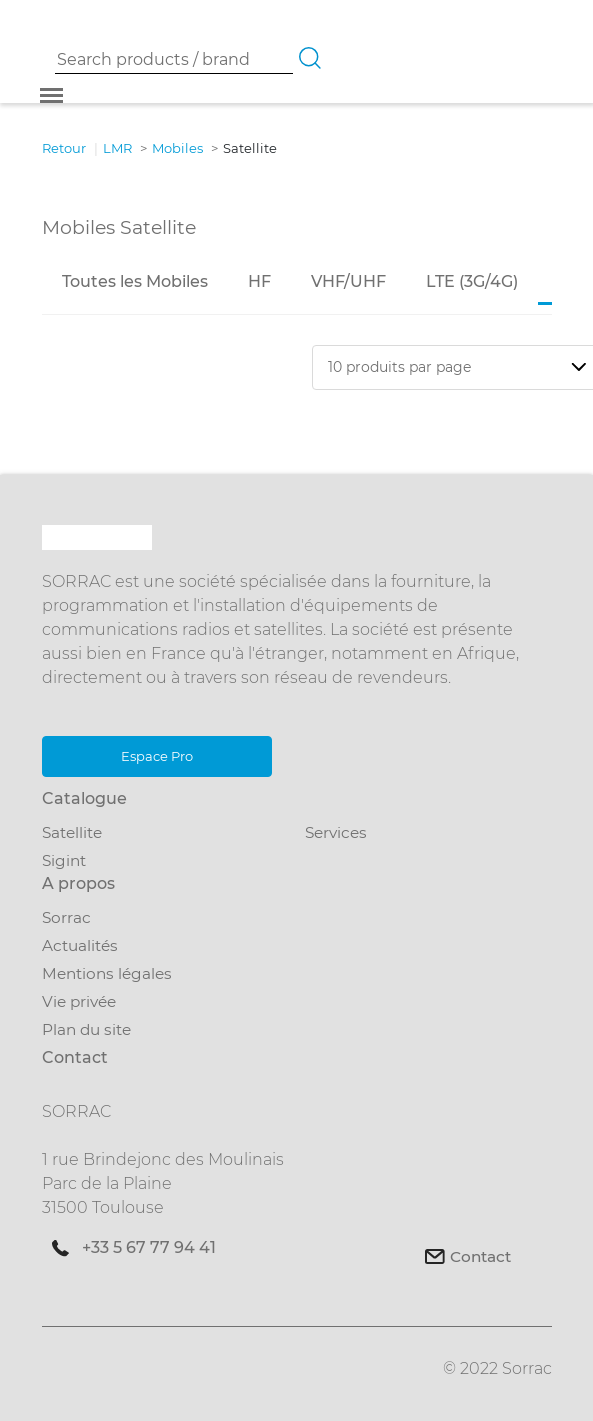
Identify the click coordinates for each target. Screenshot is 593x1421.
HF (259, 281)
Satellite (72, 832)
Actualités (80, 945)
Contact (480, 1256)
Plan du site (86, 1029)
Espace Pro (156, 756)
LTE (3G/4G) (472, 281)
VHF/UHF (348, 281)
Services (336, 832)
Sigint (64, 860)
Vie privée (79, 1001)
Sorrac (66, 917)
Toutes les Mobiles (135, 281)
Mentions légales (107, 973)
